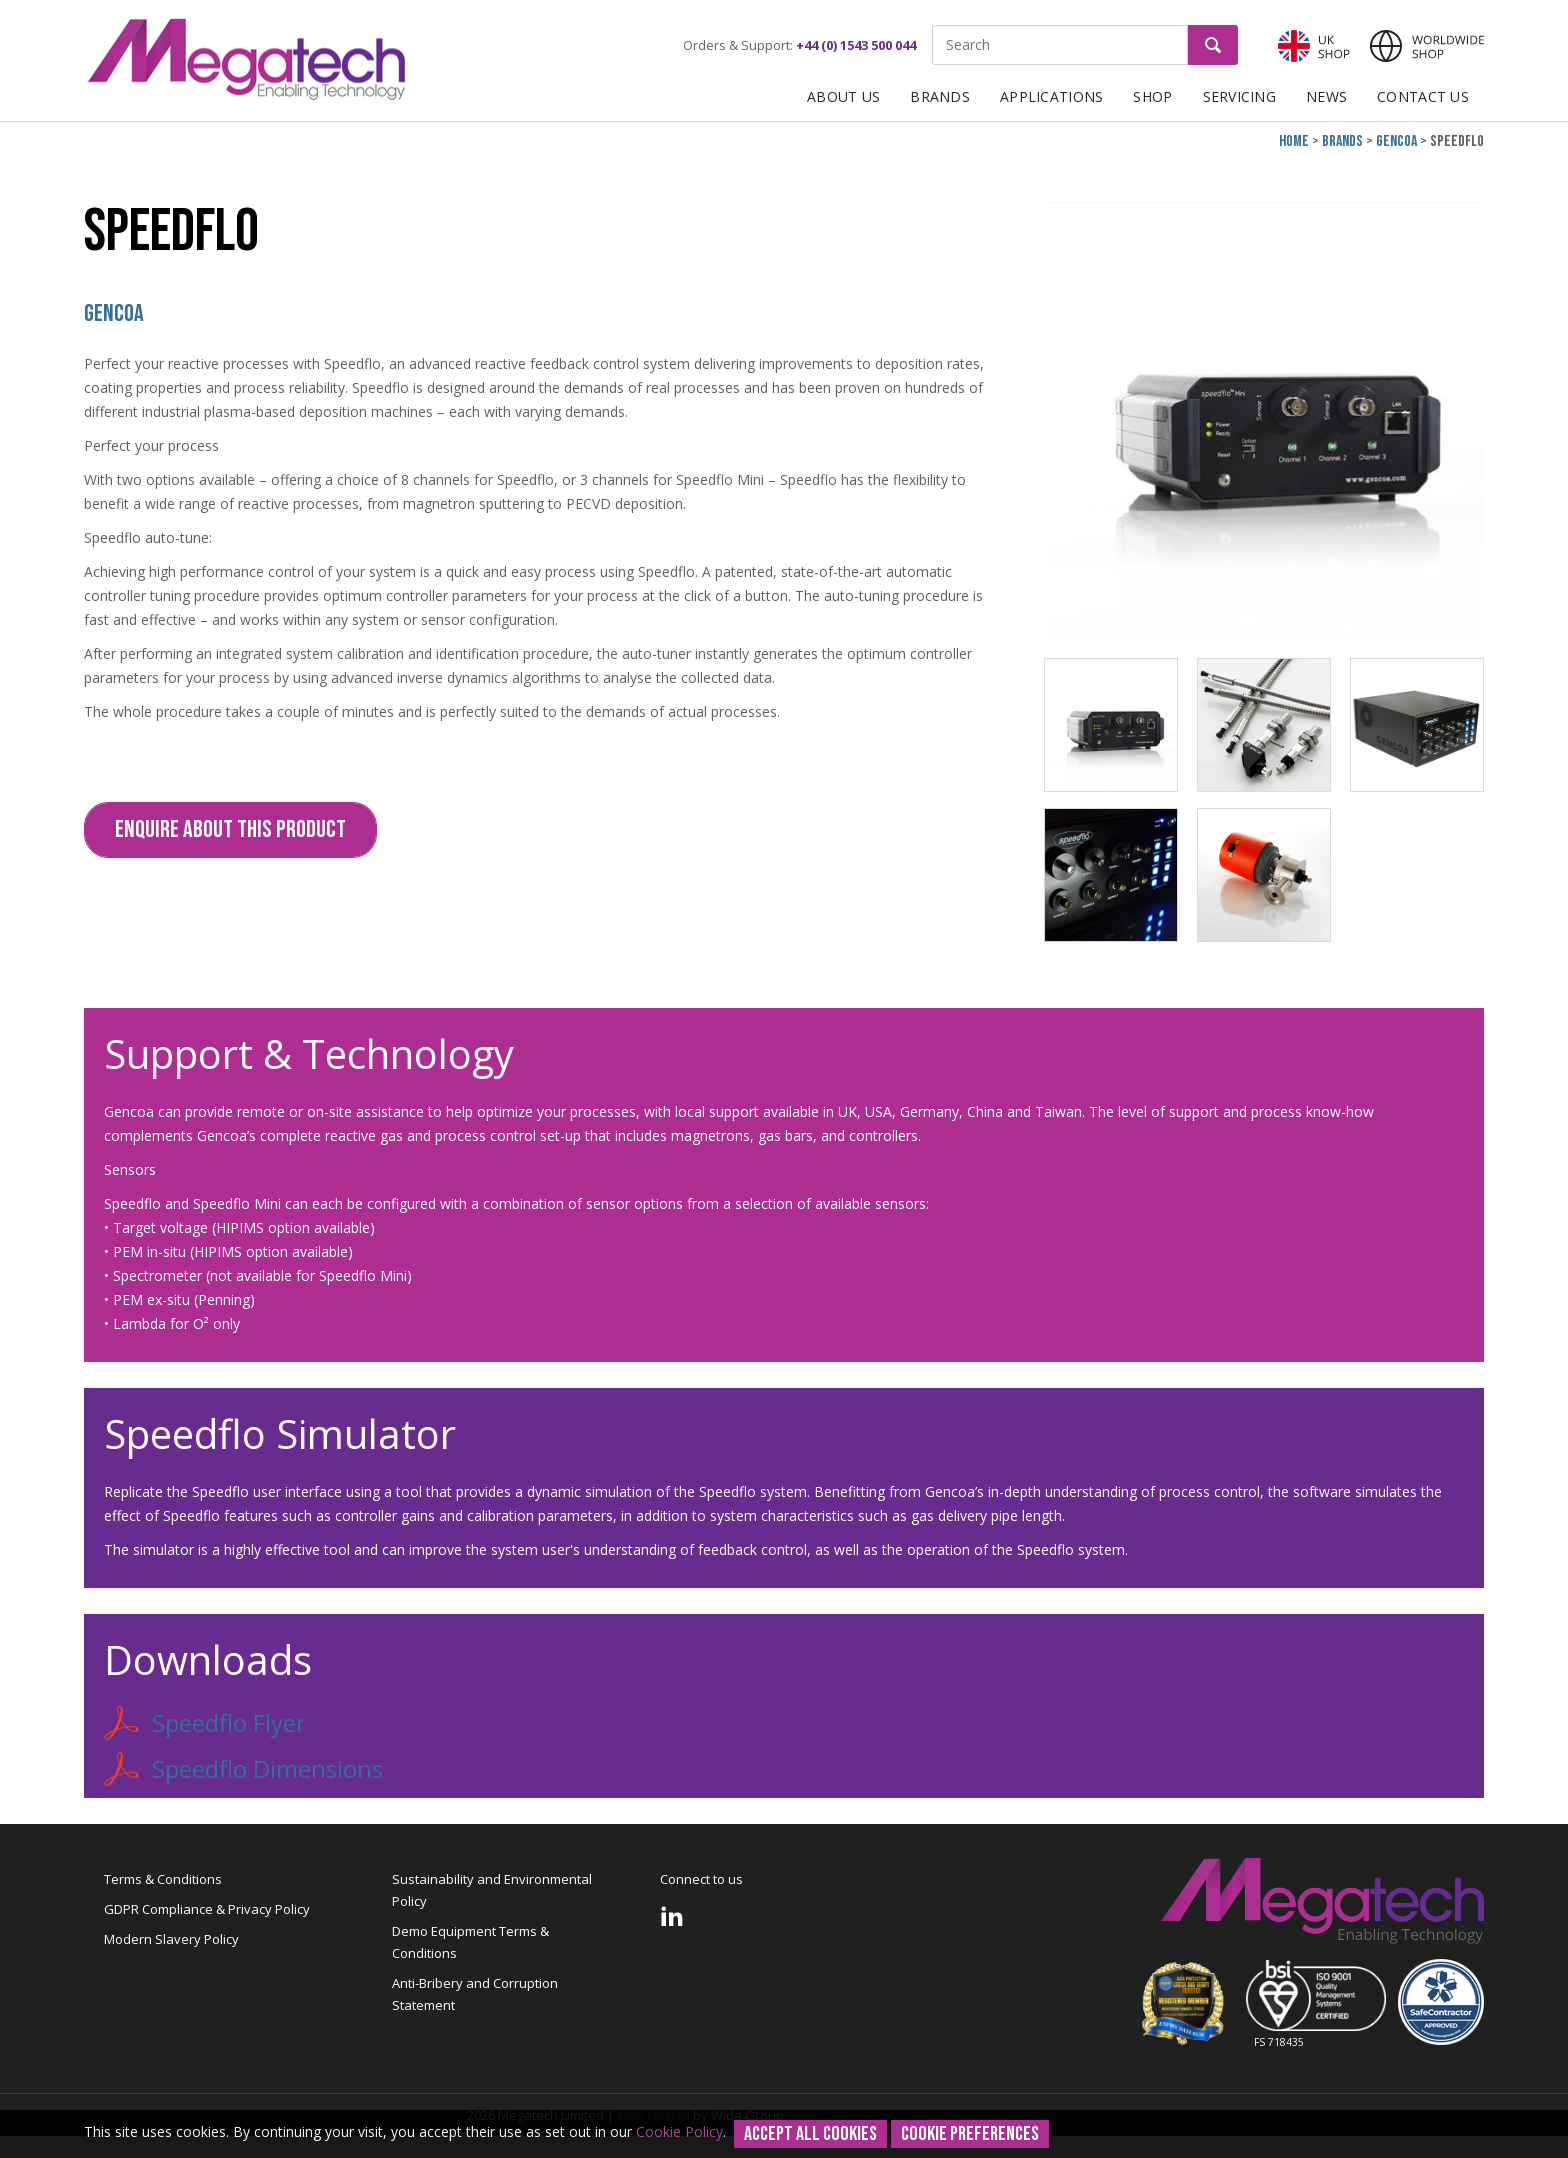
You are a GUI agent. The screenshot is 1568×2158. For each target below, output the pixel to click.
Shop (1152, 96)
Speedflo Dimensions (243, 1769)
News (1326, 96)
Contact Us (1423, 96)
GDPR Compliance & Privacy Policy (207, 1909)
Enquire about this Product (230, 829)
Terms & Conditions (163, 1879)
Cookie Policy (679, 2131)
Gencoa (1396, 141)
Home (1294, 141)
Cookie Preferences (970, 2134)
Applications (1051, 96)
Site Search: (932, 25)
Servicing (1240, 96)
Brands (940, 96)
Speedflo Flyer (205, 1723)
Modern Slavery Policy (171, 1939)
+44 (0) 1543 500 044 (856, 45)
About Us (843, 96)
